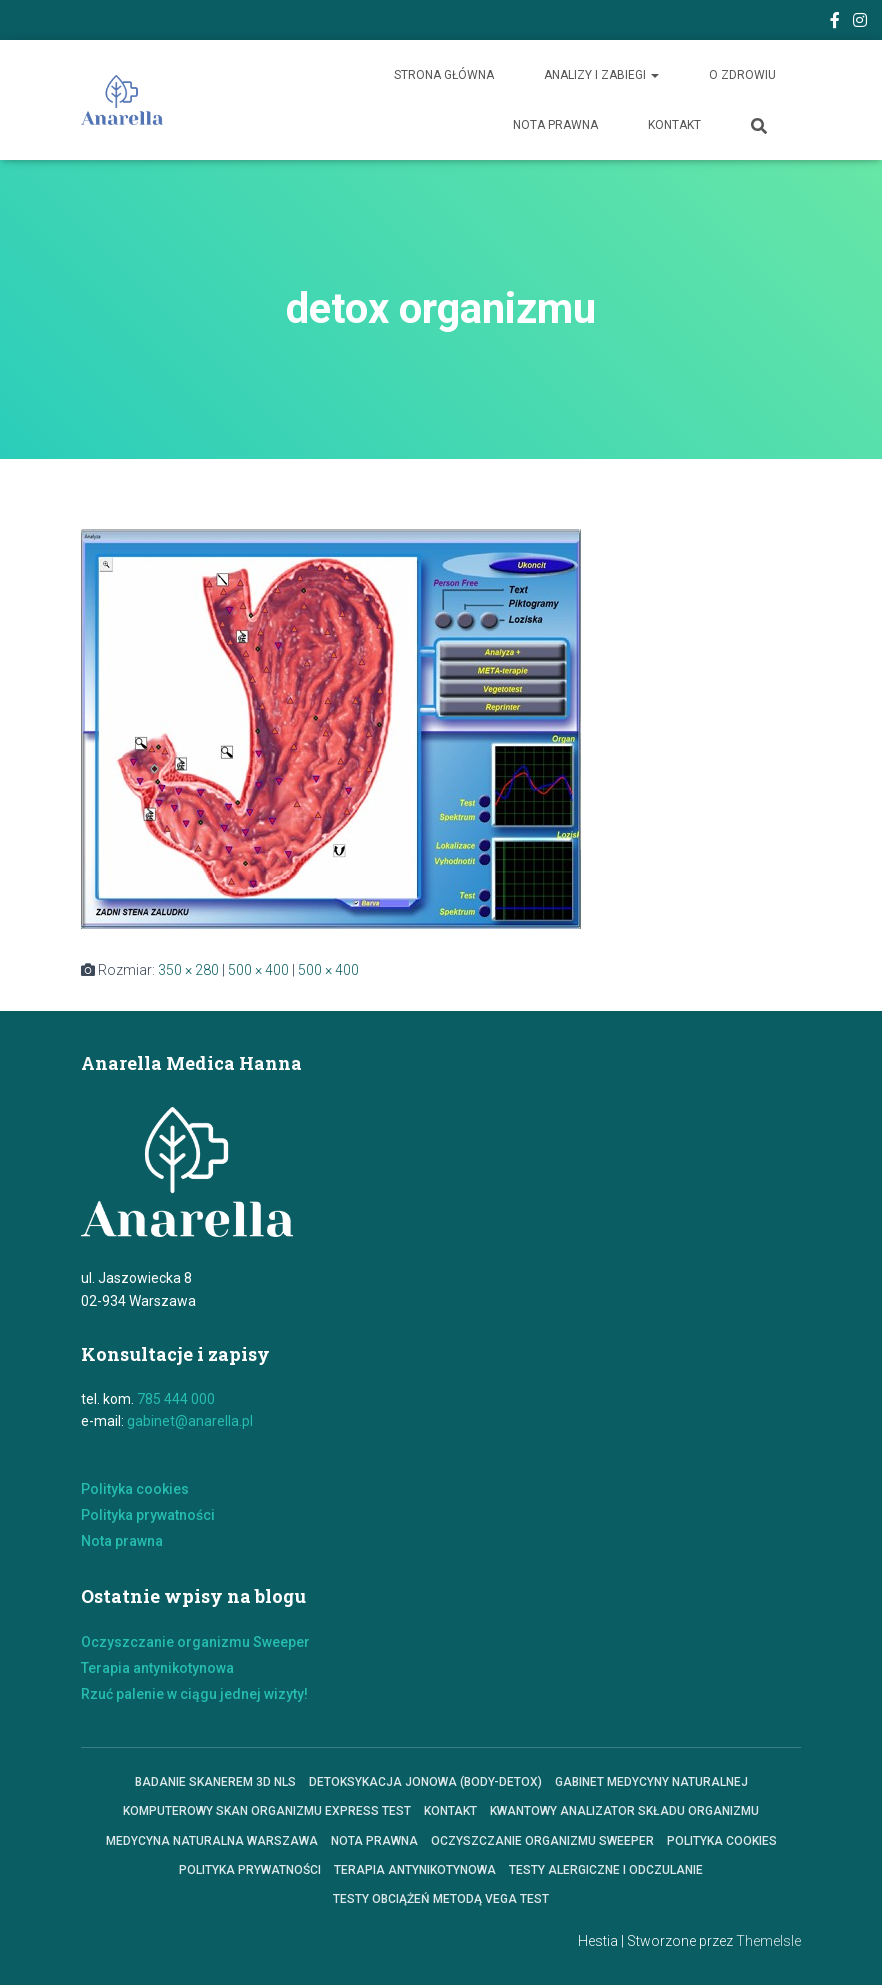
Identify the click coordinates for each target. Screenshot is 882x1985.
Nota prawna (555, 125)
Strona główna (444, 75)
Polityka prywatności (148, 1515)
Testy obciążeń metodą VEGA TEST (441, 1899)
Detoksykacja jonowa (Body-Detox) (425, 1782)
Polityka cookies (135, 1489)
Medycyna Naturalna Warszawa (212, 1841)
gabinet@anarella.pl (190, 1421)
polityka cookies (722, 1841)
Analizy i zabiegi (601, 75)
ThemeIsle (768, 1941)
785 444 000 (176, 1399)
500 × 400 (258, 970)
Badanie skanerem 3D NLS (215, 1782)
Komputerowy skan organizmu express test (267, 1811)
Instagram (860, 23)
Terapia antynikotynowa (157, 1668)
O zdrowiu (742, 75)
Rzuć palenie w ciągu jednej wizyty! (194, 1694)
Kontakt (674, 125)
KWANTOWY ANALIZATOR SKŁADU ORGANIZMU (624, 1811)
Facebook (835, 23)
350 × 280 (188, 970)
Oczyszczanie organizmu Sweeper (195, 1642)
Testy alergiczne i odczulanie (606, 1870)
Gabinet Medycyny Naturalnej (651, 1782)
